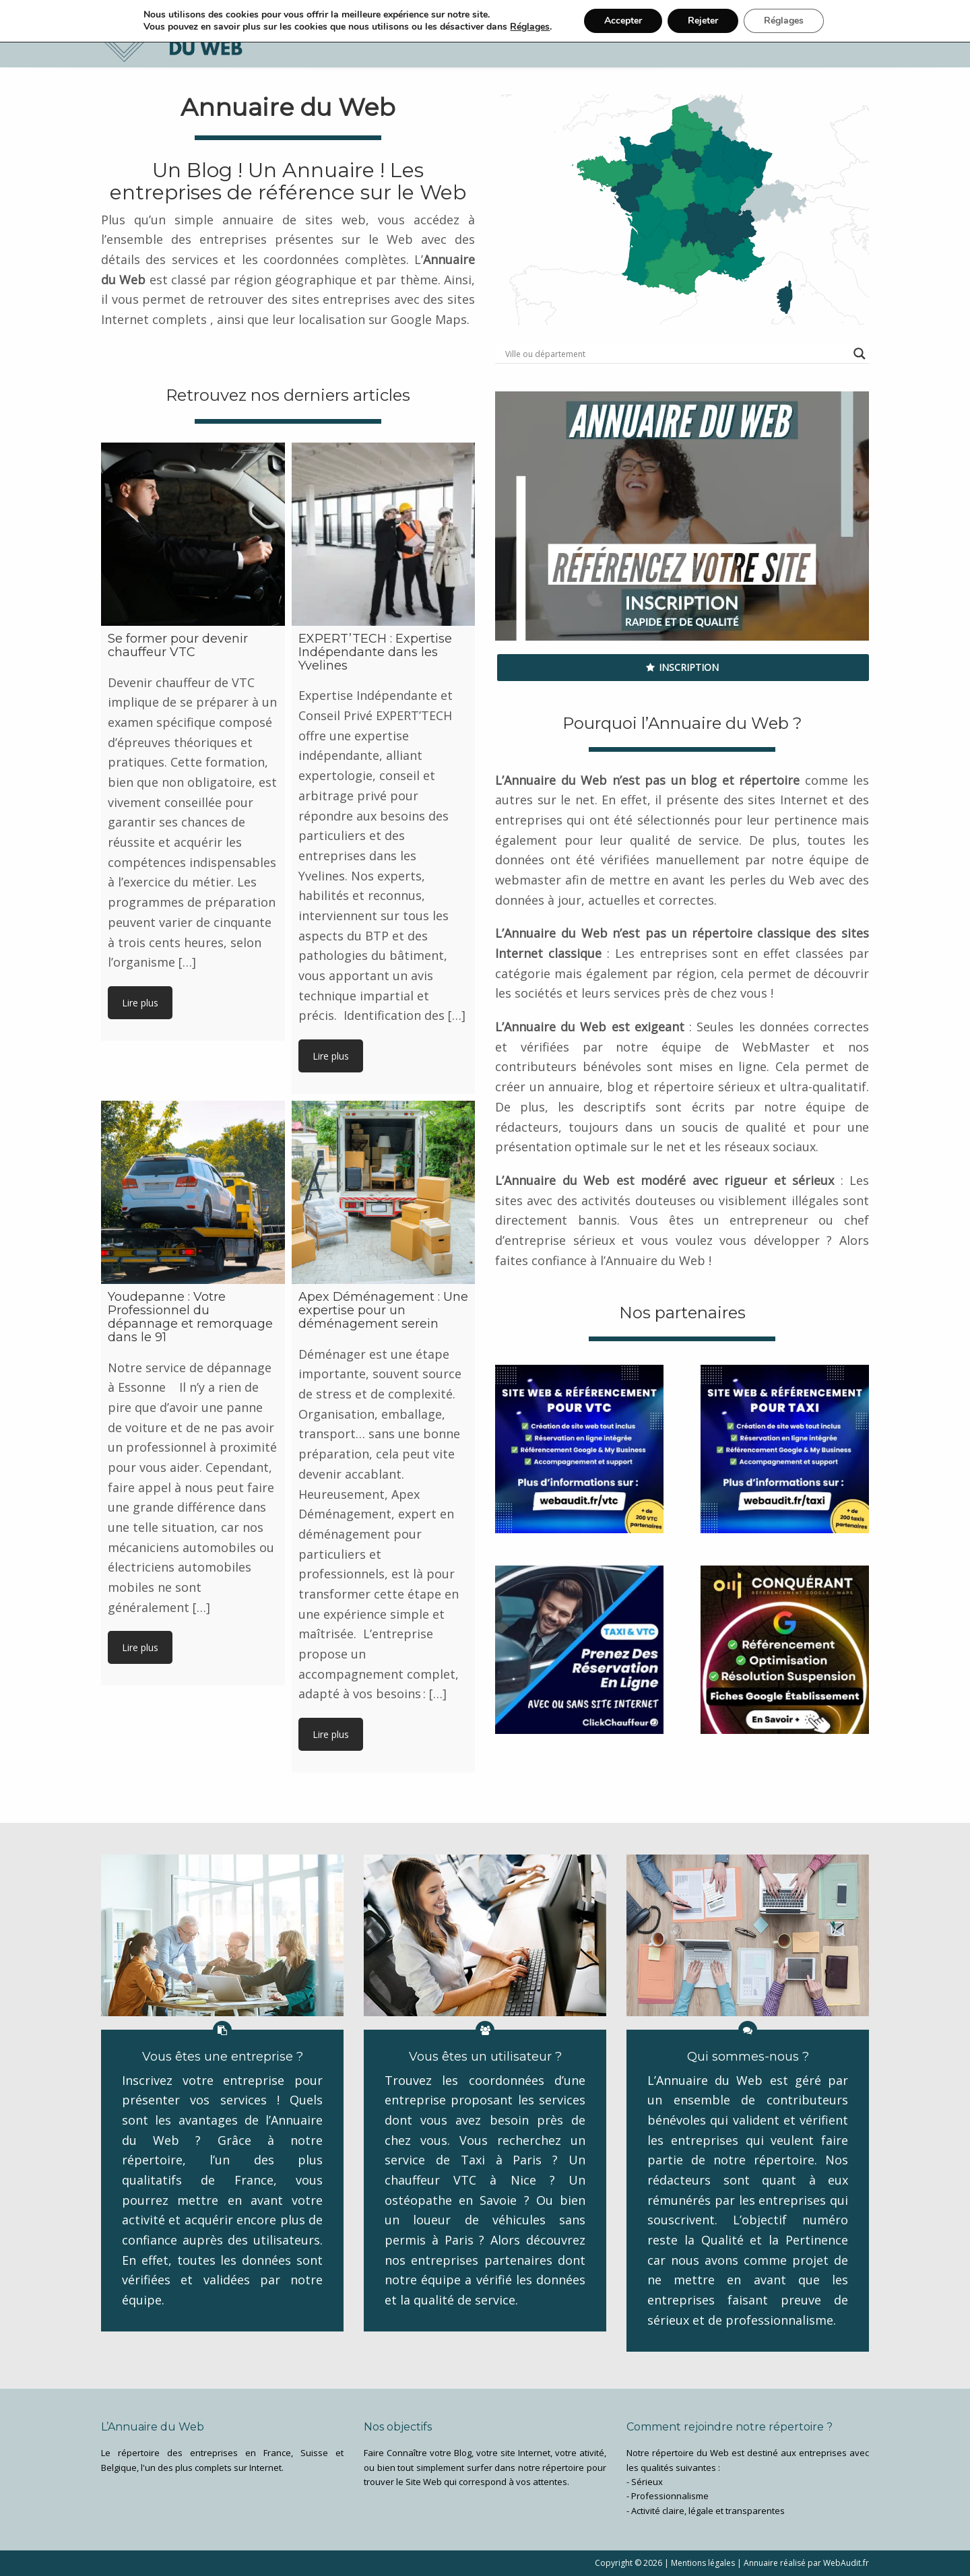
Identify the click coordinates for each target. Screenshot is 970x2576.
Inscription (682, 667)
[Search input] (676, 353)
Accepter (623, 20)
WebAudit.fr (845, 2563)
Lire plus (140, 1002)
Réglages (530, 27)
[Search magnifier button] (859, 353)
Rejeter (703, 20)
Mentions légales (703, 2563)
